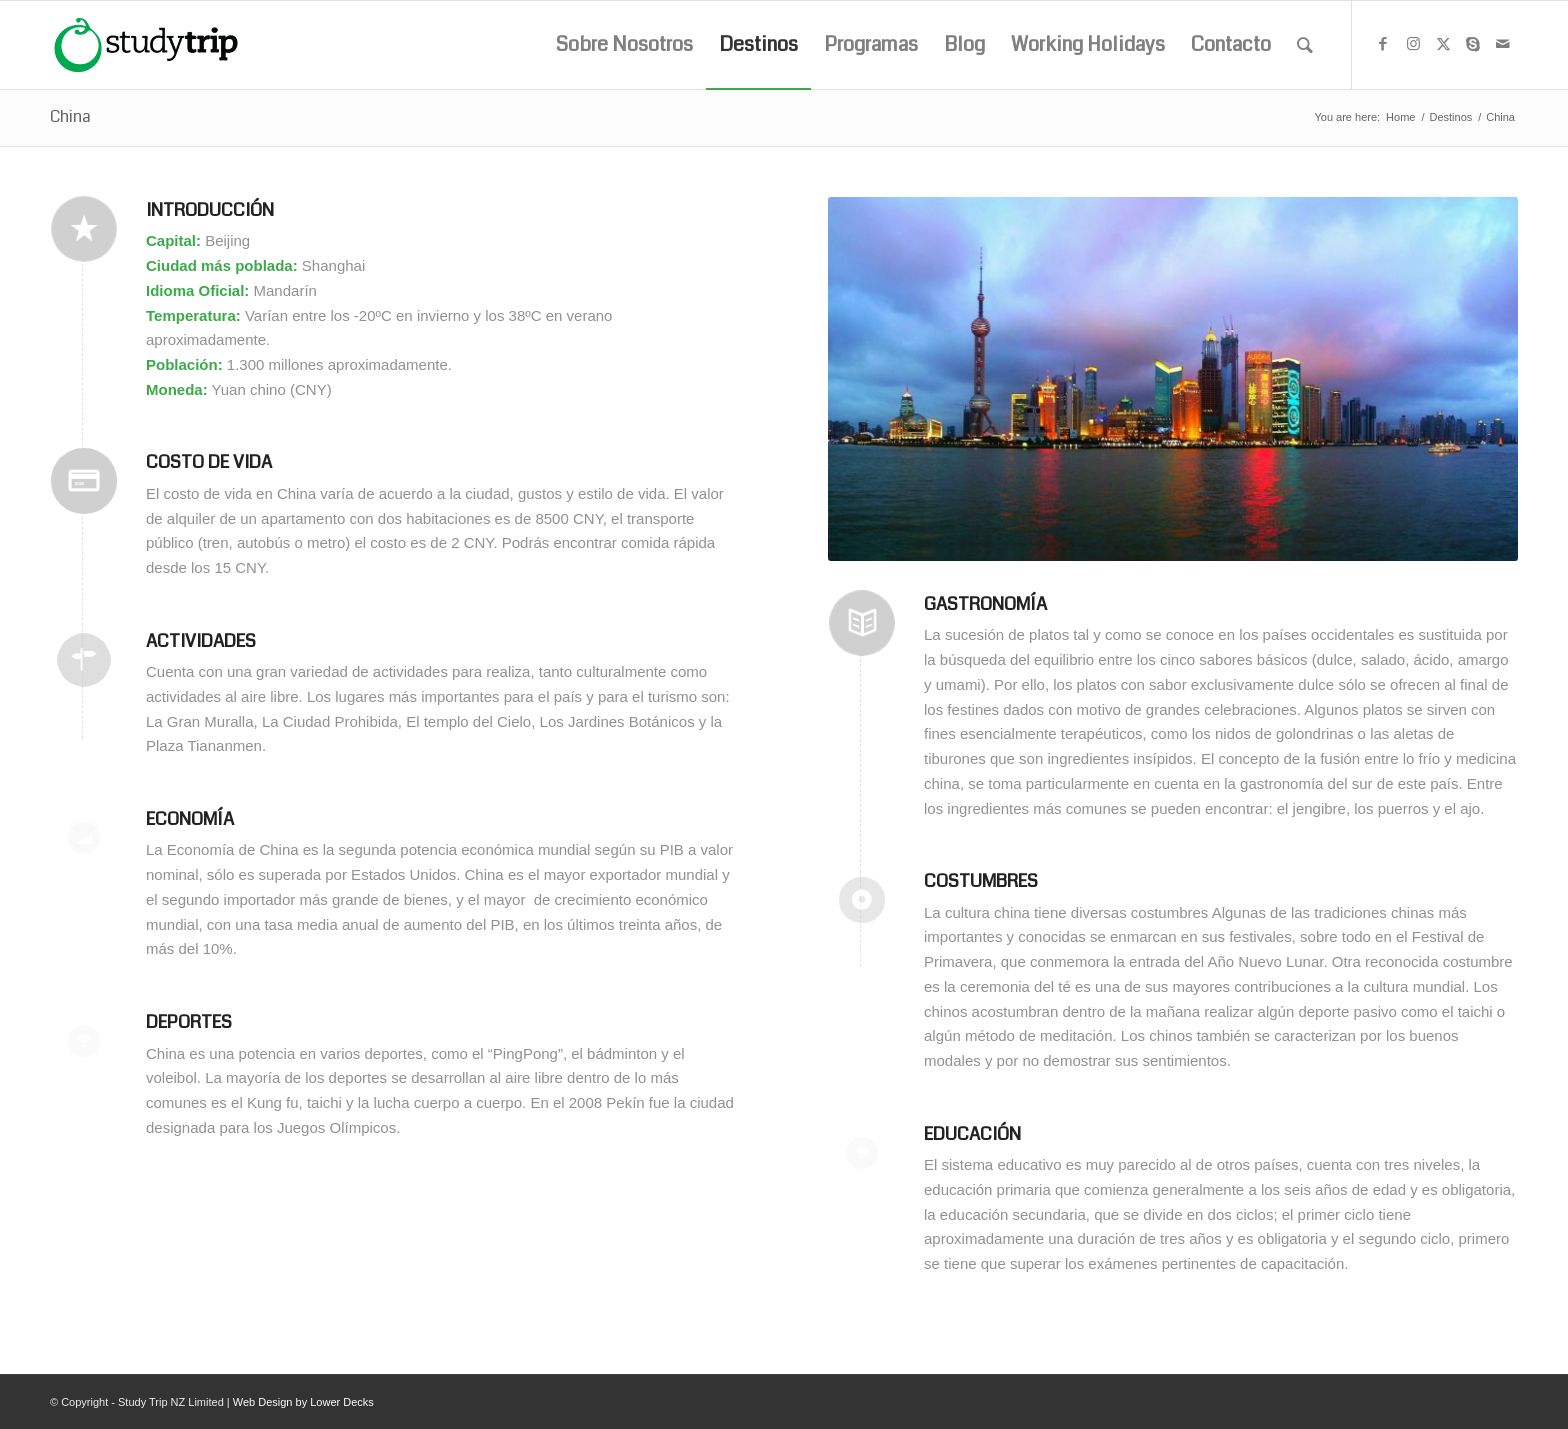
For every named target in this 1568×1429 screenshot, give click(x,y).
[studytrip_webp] (146, 45)
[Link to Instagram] (1413, 44)
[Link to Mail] (1503, 44)
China (70, 116)
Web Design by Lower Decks (303, 1402)
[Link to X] (1443, 44)
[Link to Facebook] (1383, 44)
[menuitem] (624, 45)
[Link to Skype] (1473, 44)
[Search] (1305, 45)
